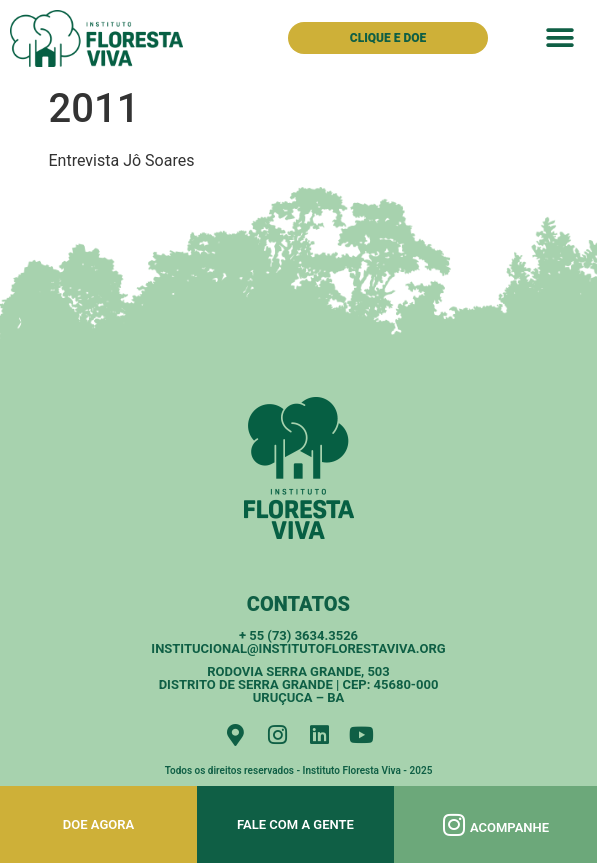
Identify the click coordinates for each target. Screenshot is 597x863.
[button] (560, 38)
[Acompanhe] (454, 824)
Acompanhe (509, 827)
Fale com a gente (295, 824)
